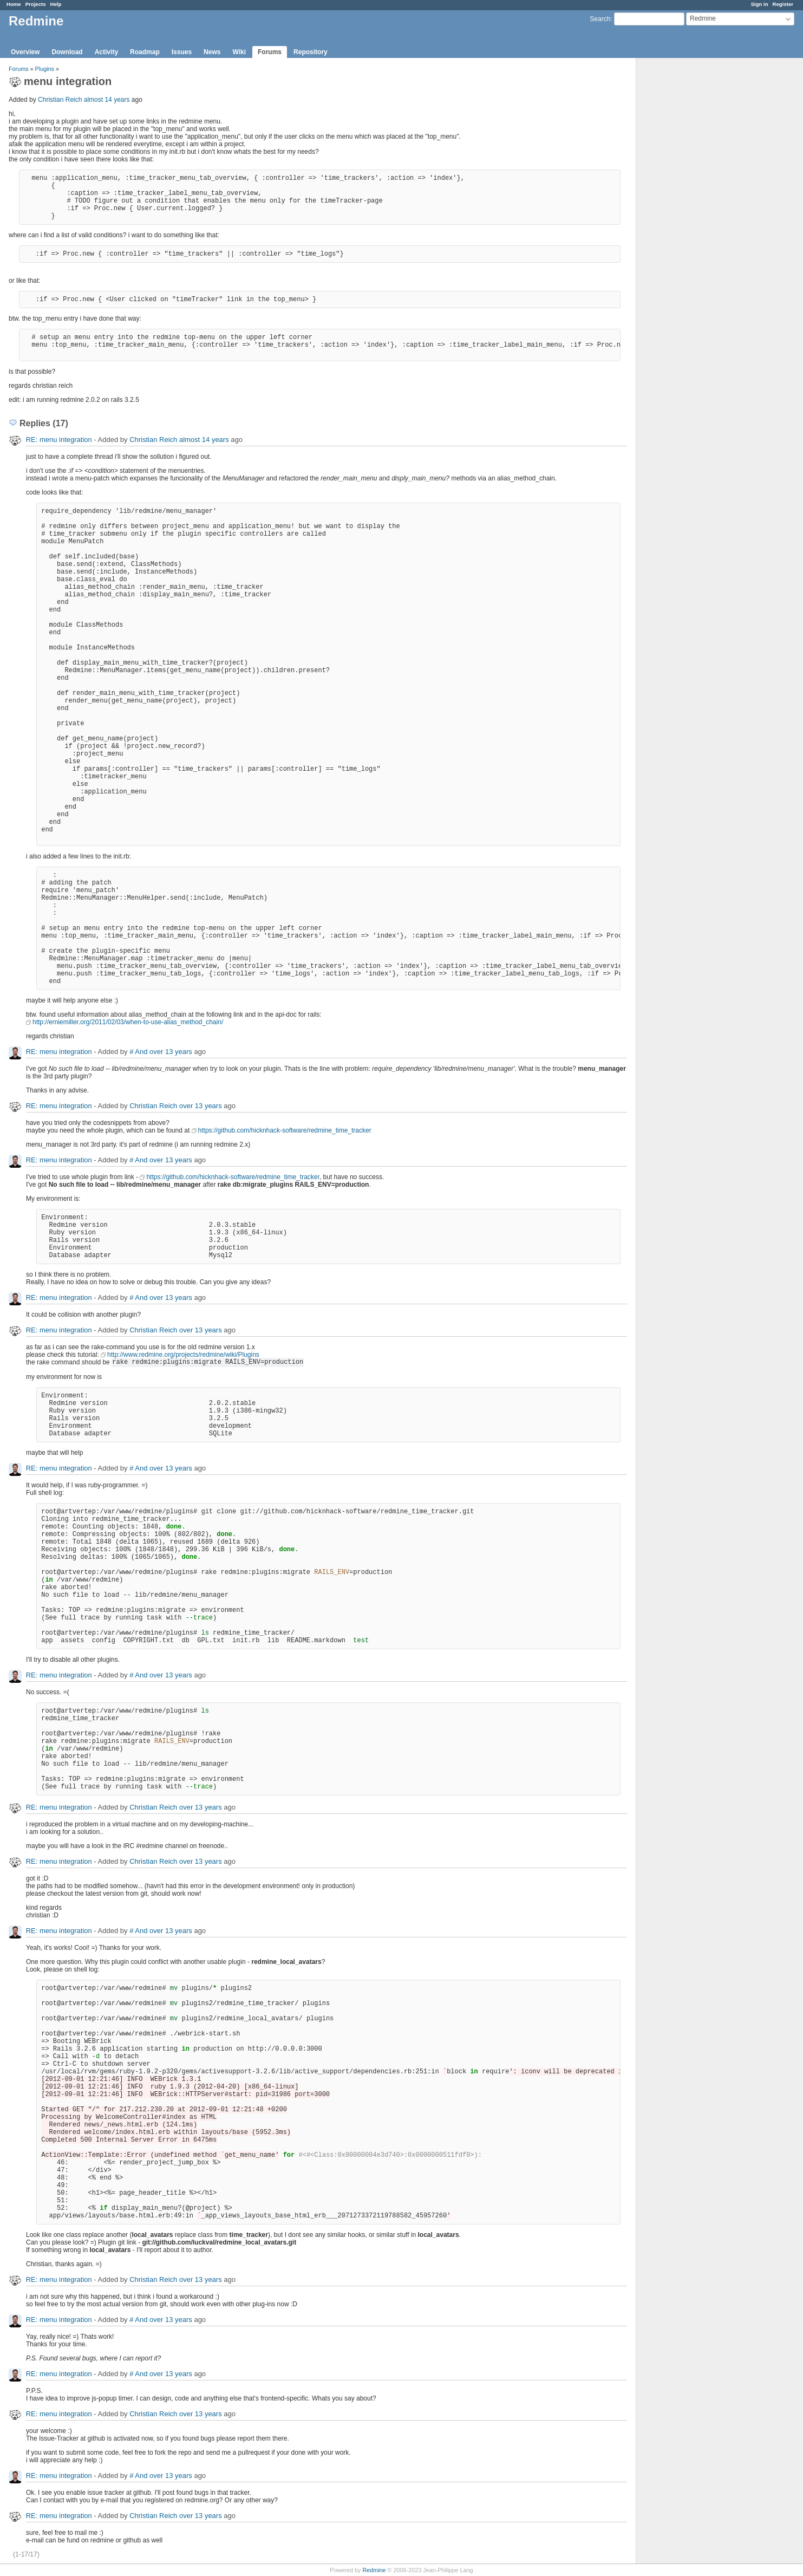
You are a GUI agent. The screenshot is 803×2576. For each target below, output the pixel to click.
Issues (182, 52)
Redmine (374, 2570)
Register (783, 4)
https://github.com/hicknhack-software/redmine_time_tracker (284, 1130)
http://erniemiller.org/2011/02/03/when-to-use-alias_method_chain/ (127, 1022)
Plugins (44, 69)
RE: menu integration (59, 439)
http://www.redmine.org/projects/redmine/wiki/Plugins (183, 1354)
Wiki (239, 52)
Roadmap (145, 52)
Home (13, 4)
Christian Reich (60, 99)
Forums (270, 52)
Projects (35, 4)
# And (138, 1052)
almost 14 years (107, 99)
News (212, 52)
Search (600, 19)
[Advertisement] (690, 228)
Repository (310, 52)
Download (66, 52)
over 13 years (170, 1052)
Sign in (759, 4)
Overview (25, 52)
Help (56, 4)
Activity (106, 52)
